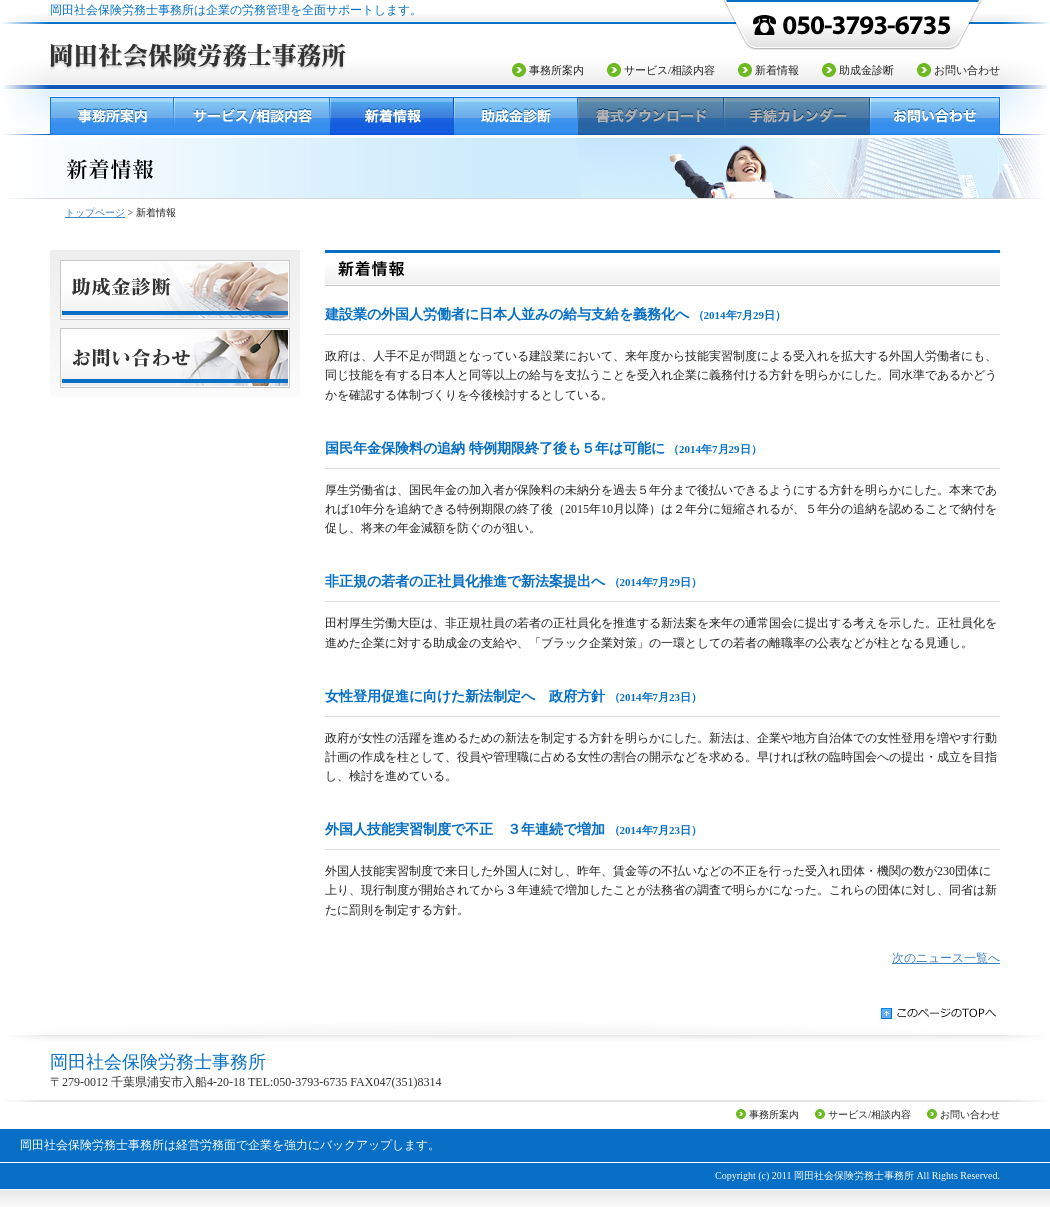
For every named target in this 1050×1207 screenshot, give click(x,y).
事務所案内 (556, 70)
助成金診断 (866, 70)
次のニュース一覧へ (946, 958)
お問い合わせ (967, 70)
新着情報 (777, 70)
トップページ (95, 212)
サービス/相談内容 (669, 70)
